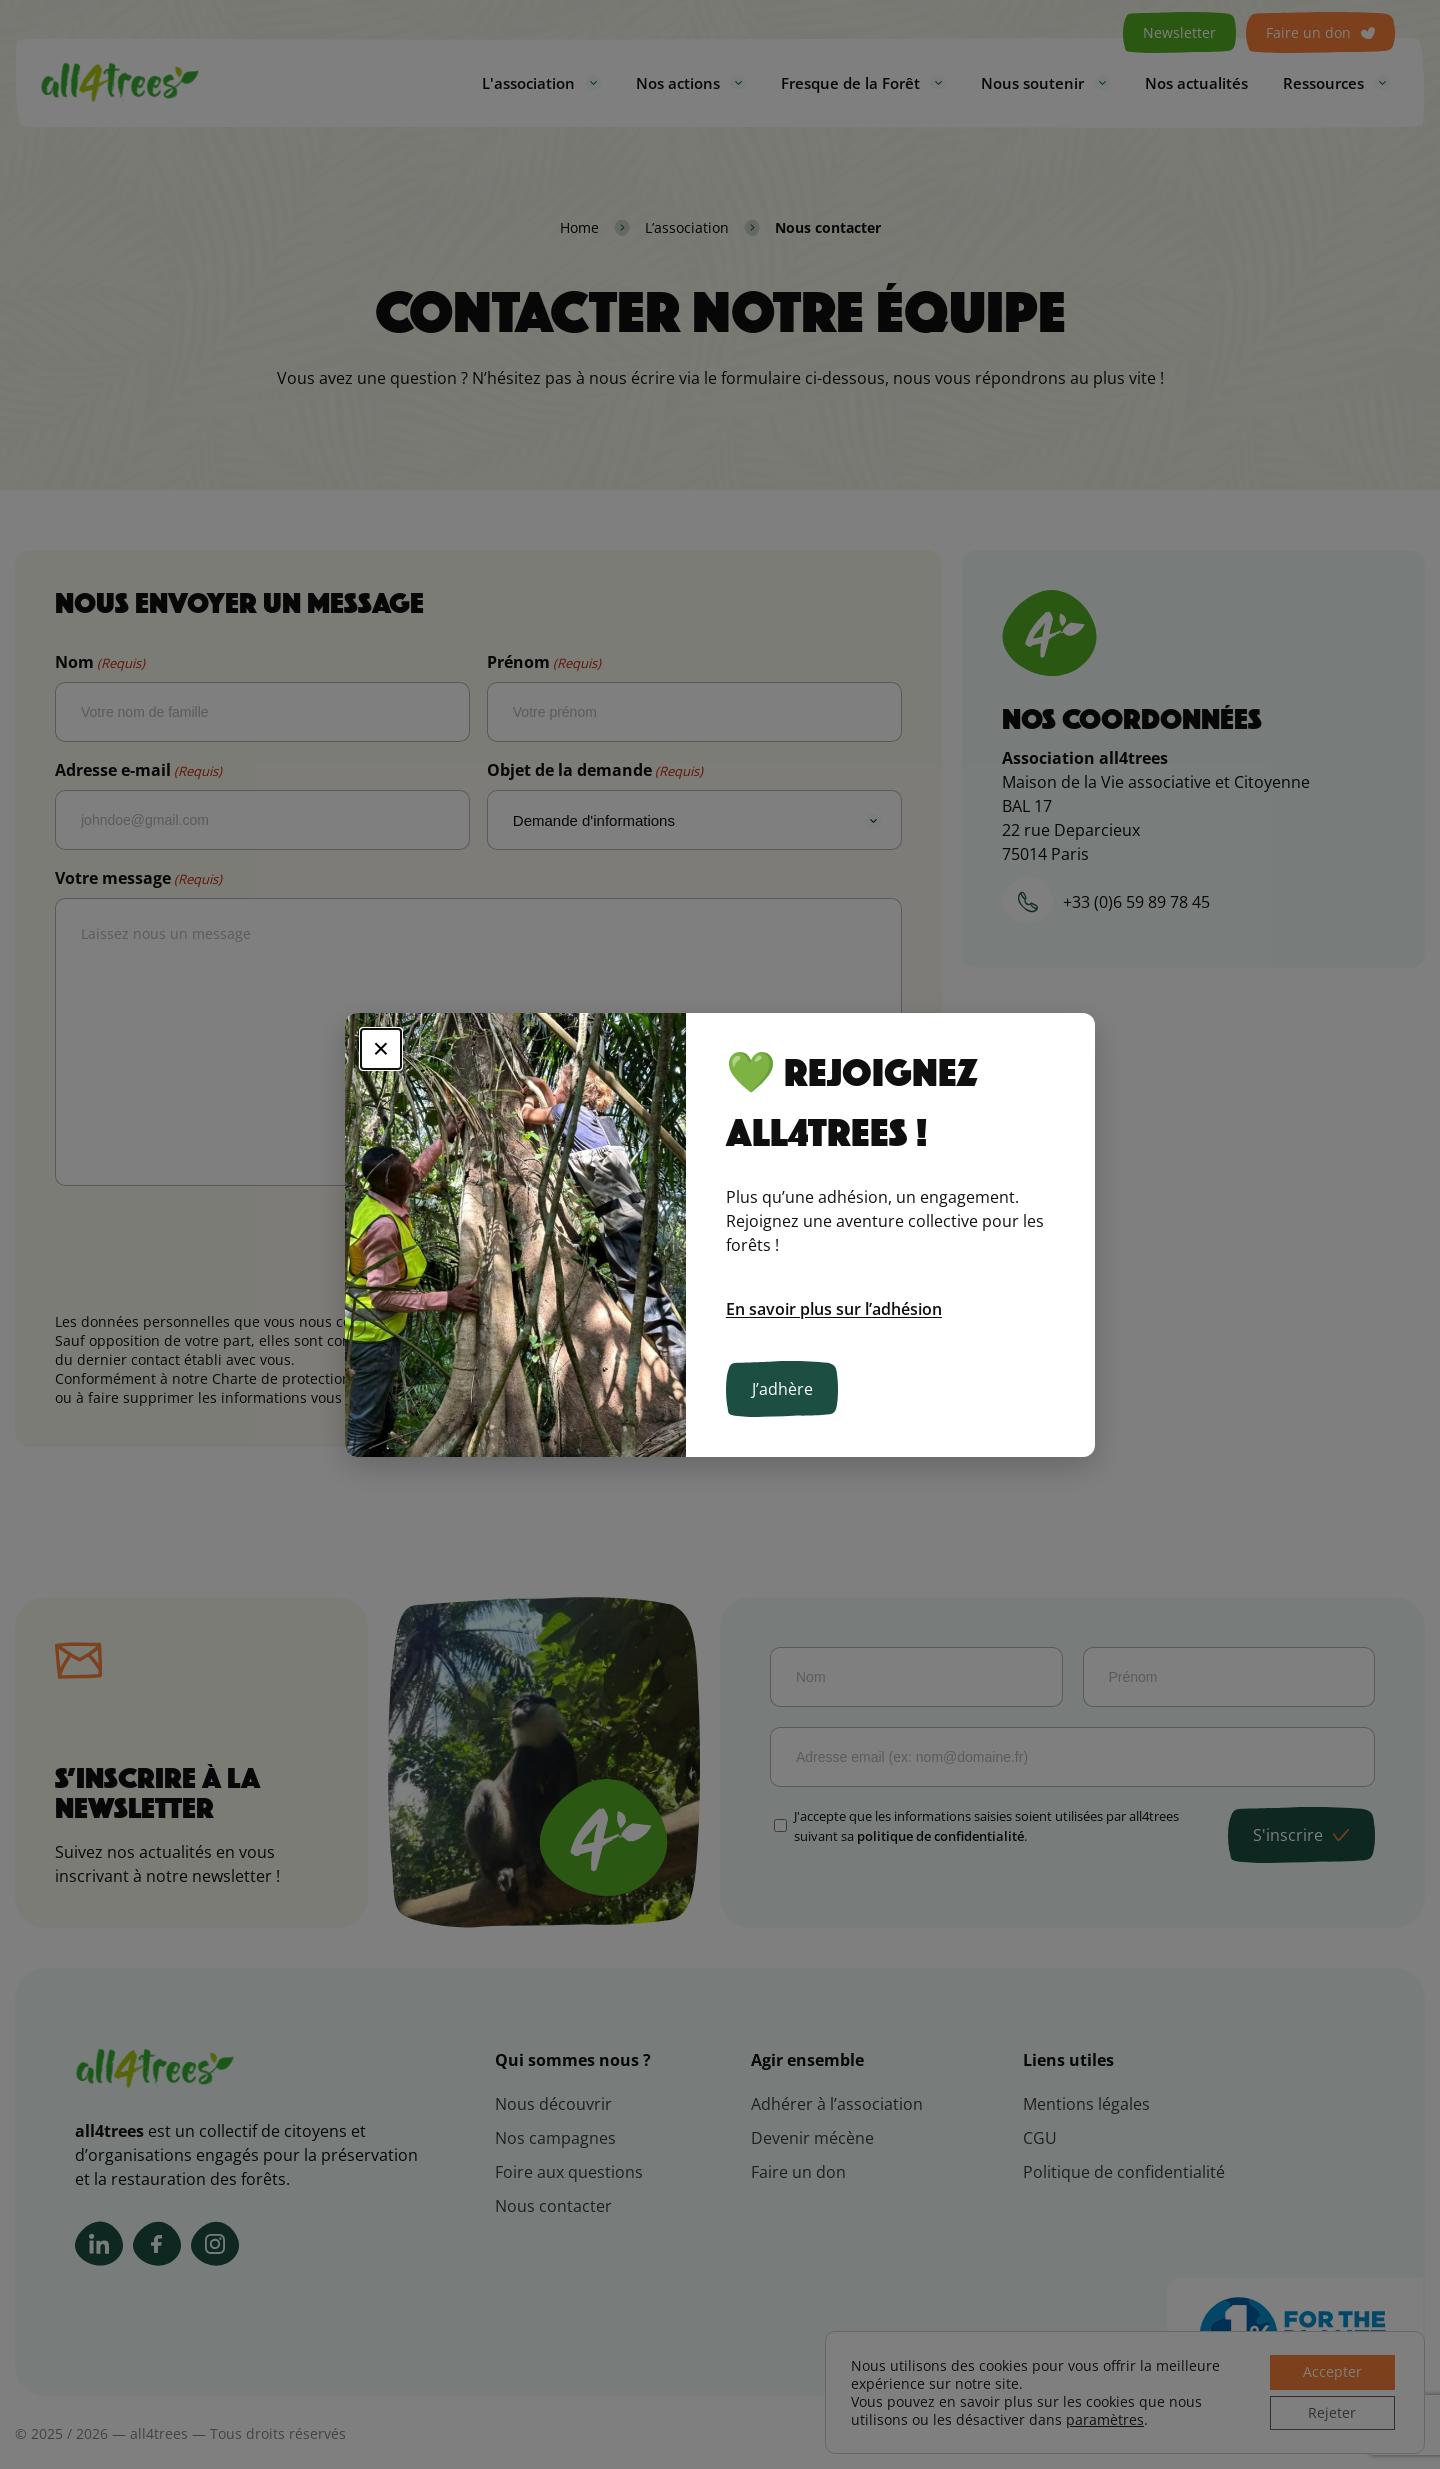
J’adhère (782, 1389)
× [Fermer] (381, 1048)
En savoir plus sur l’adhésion (834, 1309)
